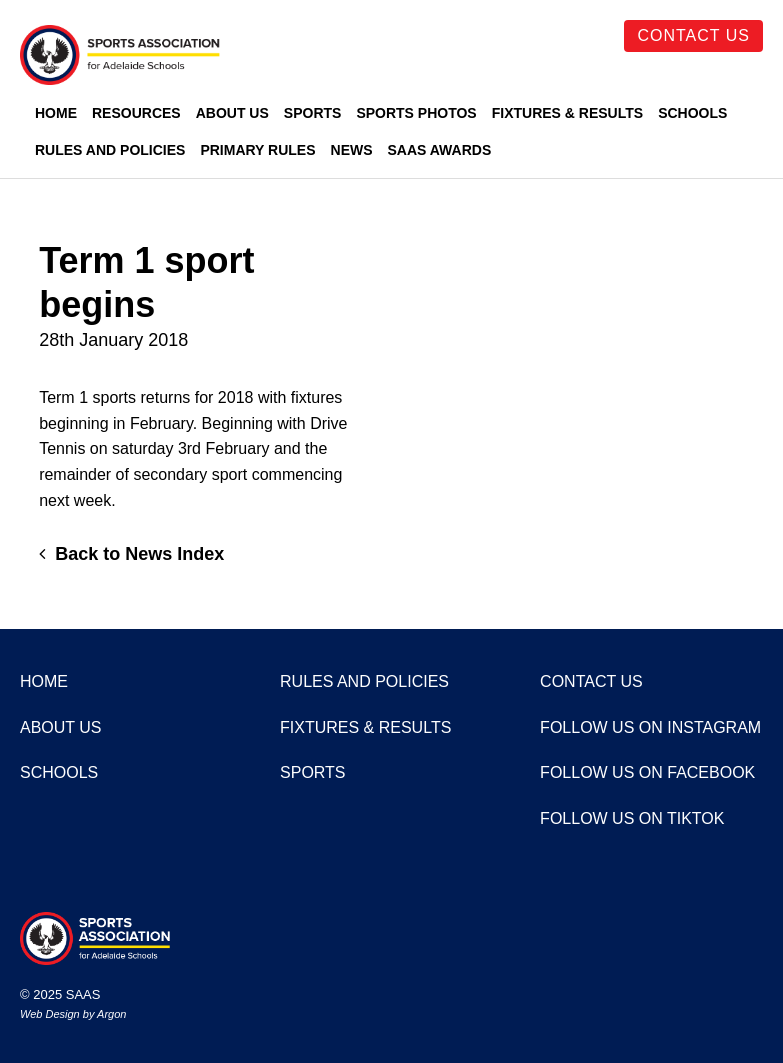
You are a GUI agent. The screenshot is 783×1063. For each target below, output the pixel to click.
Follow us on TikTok (632, 818)
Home (56, 113)
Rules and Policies (110, 150)
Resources (136, 113)
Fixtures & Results (567, 113)
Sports (313, 113)
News (352, 150)
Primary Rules (257, 150)
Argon (111, 1014)
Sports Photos (416, 113)
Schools (692, 113)
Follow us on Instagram (650, 727)
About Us (232, 113)
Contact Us (693, 35)
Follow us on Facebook (647, 772)
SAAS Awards (440, 150)
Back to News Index (131, 554)
